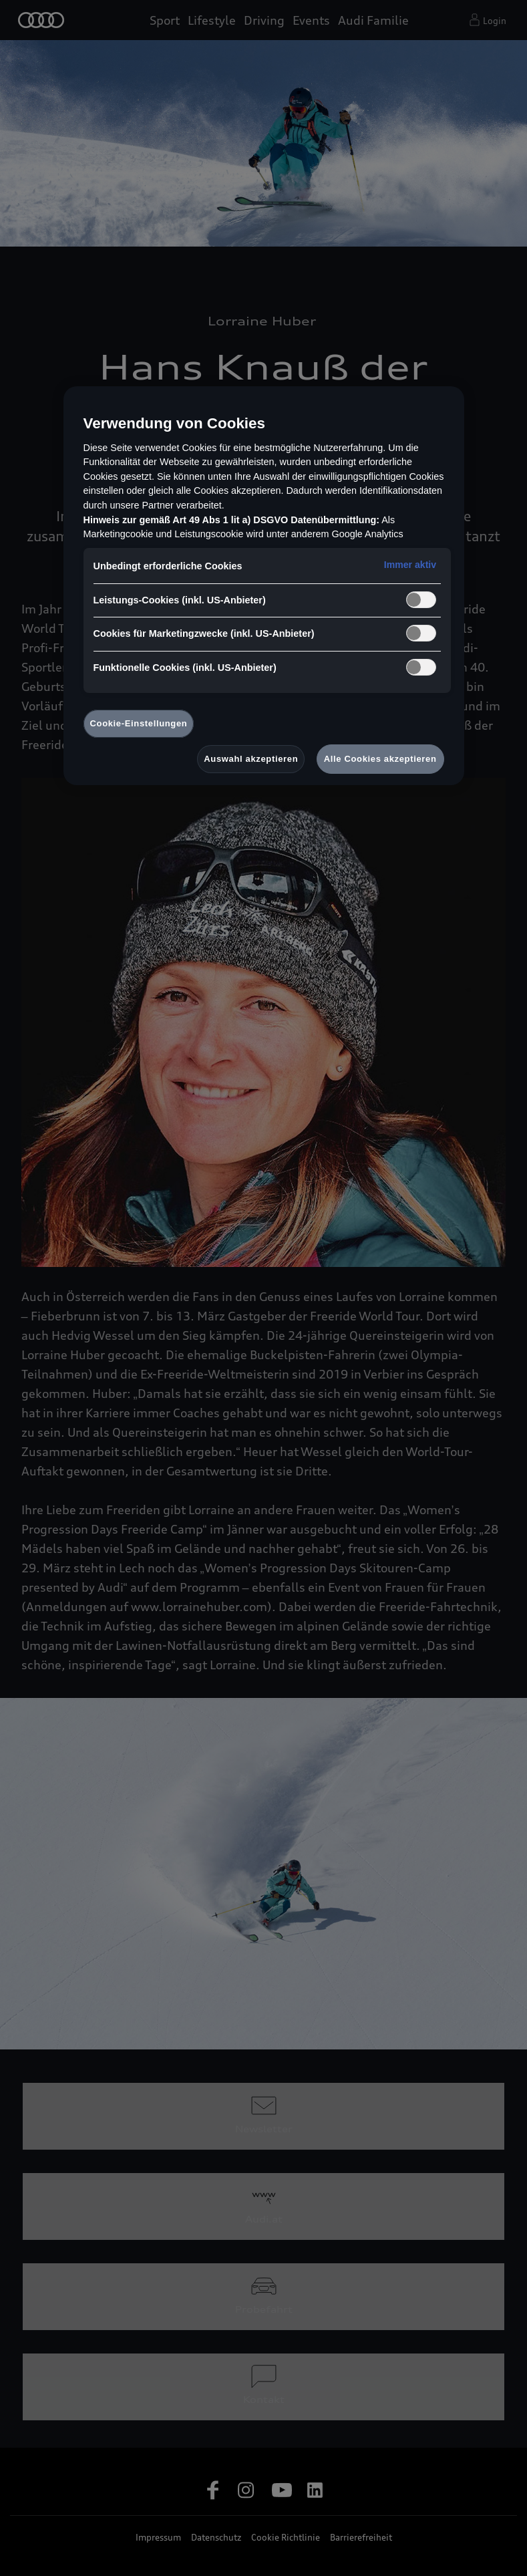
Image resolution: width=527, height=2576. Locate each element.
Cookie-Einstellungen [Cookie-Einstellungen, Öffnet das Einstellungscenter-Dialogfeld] (139, 723)
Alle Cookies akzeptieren (380, 759)
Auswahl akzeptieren (251, 759)
